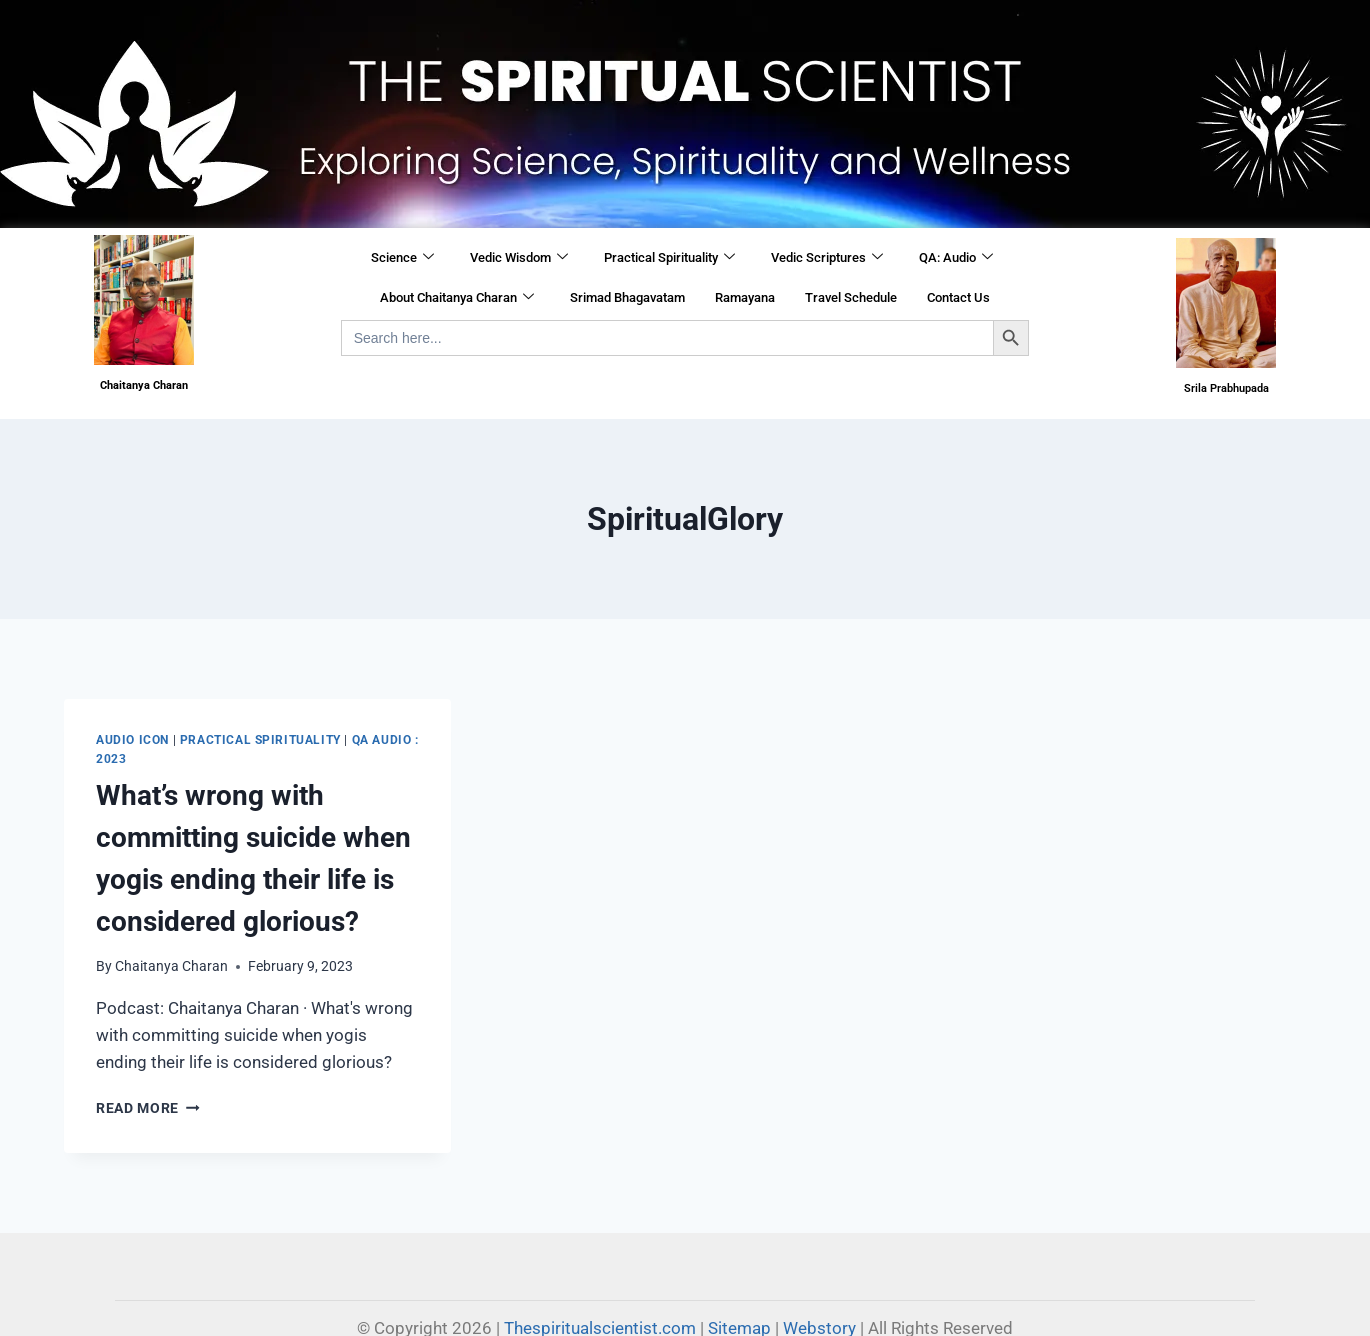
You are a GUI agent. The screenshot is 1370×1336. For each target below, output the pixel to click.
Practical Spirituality (669, 258)
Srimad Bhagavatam (627, 297)
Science (402, 258)
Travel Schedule (851, 297)
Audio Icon (132, 740)
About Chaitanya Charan (457, 298)
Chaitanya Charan (171, 966)
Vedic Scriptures (827, 258)
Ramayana (745, 297)
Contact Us (958, 297)
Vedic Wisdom (519, 258)
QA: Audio (956, 258)
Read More (148, 1108)
